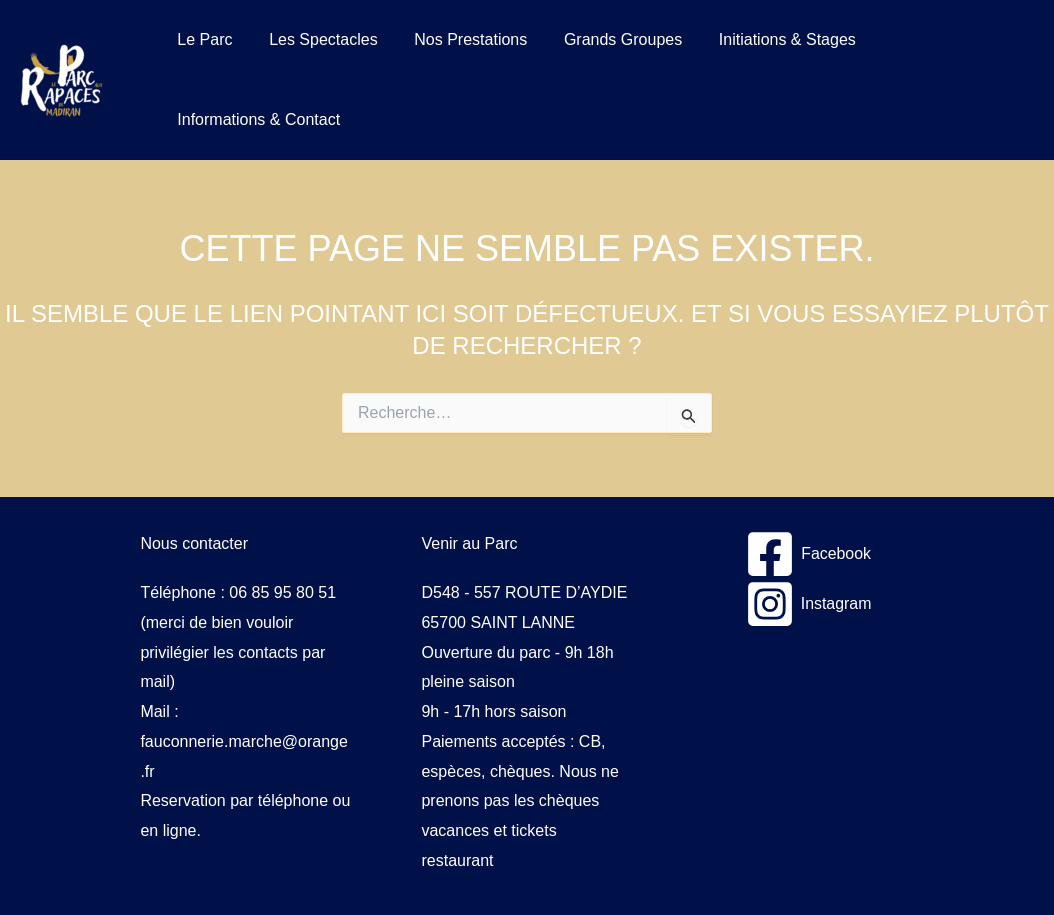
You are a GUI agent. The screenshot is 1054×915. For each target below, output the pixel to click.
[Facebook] (808, 554)
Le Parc (202, 39)
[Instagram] (808, 604)
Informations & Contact (256, 119)
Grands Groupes (607, 39)
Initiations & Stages (766, 39)
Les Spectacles (316, 39)
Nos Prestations (459, 39)
